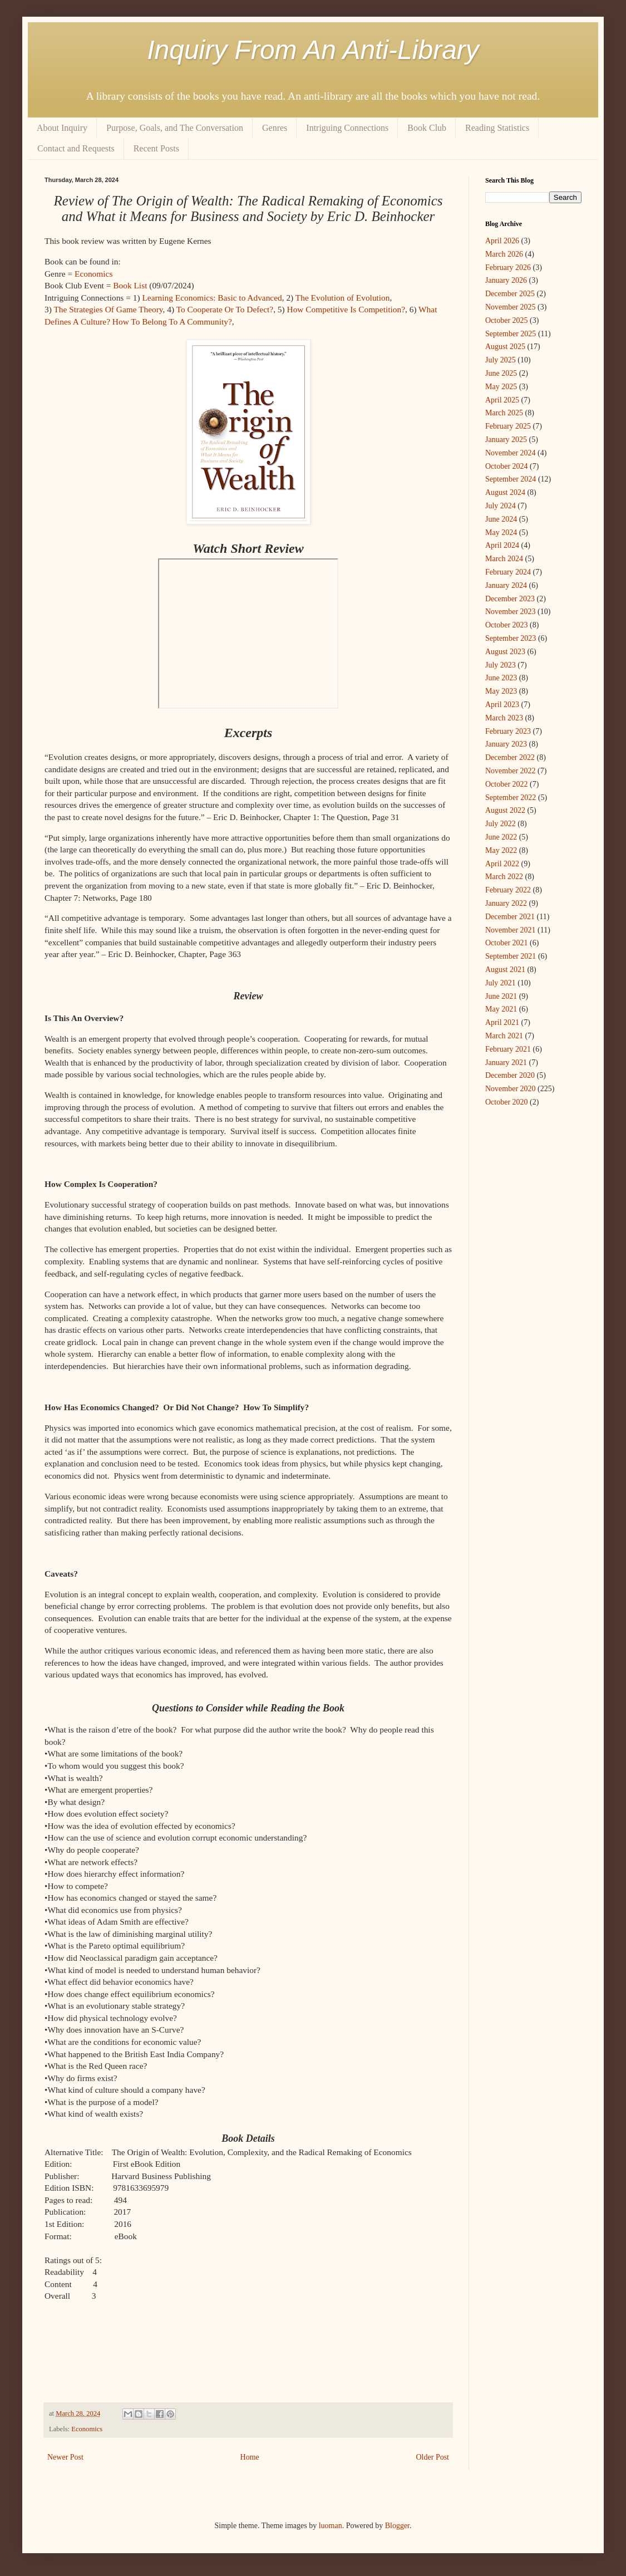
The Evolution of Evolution (342, 297)
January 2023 (506, 744)
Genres (274, 128)
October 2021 (506, 943)
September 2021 (510, 956)
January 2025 (506, 439)
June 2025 (501, 373)
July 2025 (500, 360)
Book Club (426, 128)
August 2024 (505, 492)
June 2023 (501, 678)
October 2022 (506, 784)
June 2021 (501, 996)
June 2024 (501, 519)
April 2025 (502, 400)
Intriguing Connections (347, 128)
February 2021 (508, 1049)
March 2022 (504, 876)
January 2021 (506, 1062)
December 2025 (510, 294)
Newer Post (65, 2457)
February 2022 (508, 890)
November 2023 (510, 611)
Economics (93, 273)
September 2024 (510, 479)
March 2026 (504, 254)
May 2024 (501, 532)
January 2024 (506, 585)
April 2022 (502, 864)
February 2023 (508, 731)
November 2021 (510, 930)
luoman (330, 2525)
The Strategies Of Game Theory (107, 309)
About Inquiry (62, 128)
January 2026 (506, 280)
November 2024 (510, 453)
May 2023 (501, 691)
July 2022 (500, 824)
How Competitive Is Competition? (346, 309)
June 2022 (501, 837)
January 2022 (506, 903)
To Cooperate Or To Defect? (224, 309)
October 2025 (506, 320)
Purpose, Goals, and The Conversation (174, 128)
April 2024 (502, 545)
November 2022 (510, 771)
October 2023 (506, 625)
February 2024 (508, 572)
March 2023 (504, 718)
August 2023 (505, 651)
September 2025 (510, 334)
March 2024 (504, 559)
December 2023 (510, 599)
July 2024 (500, 506)
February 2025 (508, 426)
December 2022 (510, 757)
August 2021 (505, 969)
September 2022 (510, 797)
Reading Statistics (497, 128)
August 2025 (505, 346)
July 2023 (500, 665)
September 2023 (510, 638)
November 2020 (510, 1089)
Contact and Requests (76, 148)
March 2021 (504, 1036)
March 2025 (504, 413)
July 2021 (500, 983)
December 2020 (510, 1075)
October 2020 (506, 1102)
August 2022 (505, 810)
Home (249, 2457)
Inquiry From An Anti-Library (313, 50)
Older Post (433, 2457)
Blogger (397, 2525)
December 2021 (510, 916)
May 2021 (501, 1009)
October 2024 (506, 466)
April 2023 (502, 704)
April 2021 (502, 1022)
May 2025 (501, 386)
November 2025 (510, 307)
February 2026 (508, 267)
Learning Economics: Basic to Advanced (212, 297)
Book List (130, 285)
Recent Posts (156, 148)
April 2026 (502, 241)
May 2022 (501, 850)
